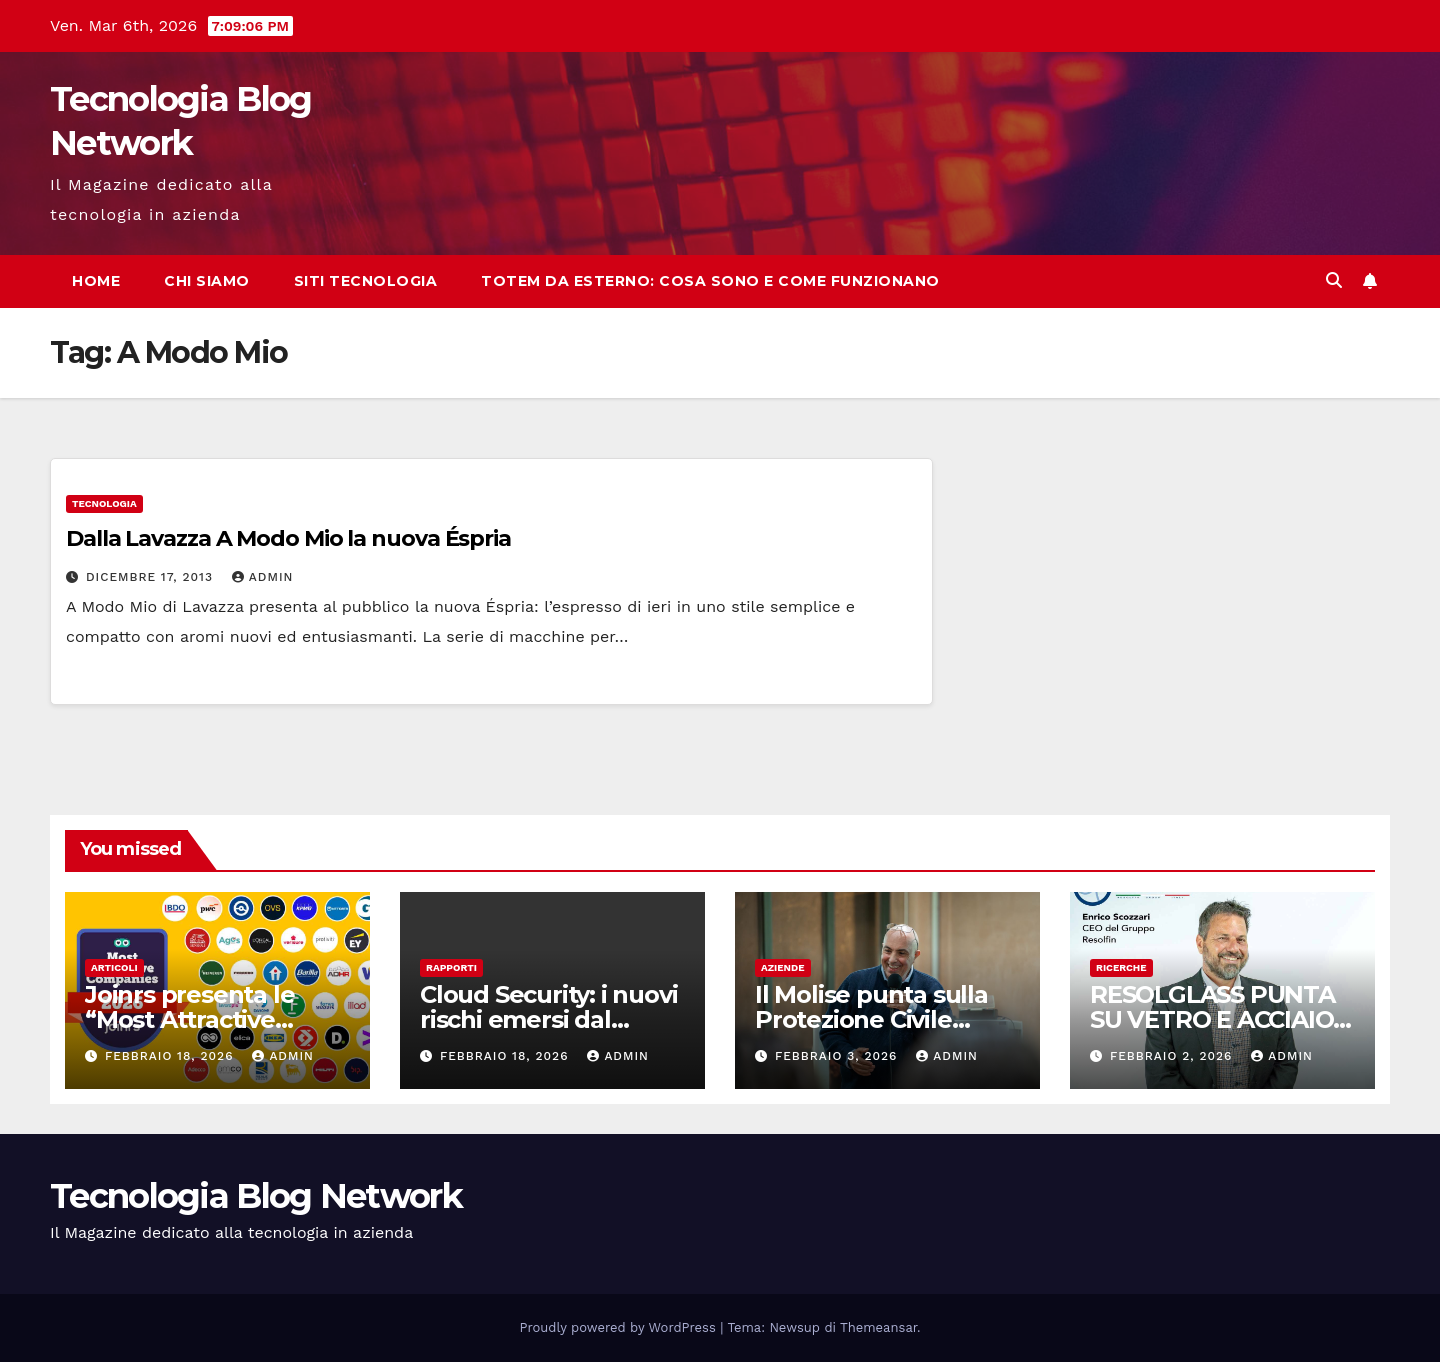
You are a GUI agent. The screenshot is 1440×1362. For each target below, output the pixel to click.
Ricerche (1121, 967)
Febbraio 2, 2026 (1173, 1056)
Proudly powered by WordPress (620, 1327)
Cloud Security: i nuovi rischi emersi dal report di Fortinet (548, 1019)
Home (96, 281)
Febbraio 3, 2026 (838, 1056)
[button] (1334, 280)
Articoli (114, 967)
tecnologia (104, 503)
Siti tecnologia (366, 281)
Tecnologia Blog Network (256, 1196)
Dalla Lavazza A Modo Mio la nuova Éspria (288, 538)
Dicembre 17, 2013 (152, 577)
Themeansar (878, 1327)
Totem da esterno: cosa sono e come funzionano (710, 281)
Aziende (783, 967)
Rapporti (451, 967)
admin (263, 577)
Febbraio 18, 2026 (171, 1056)
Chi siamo (207, 281)
